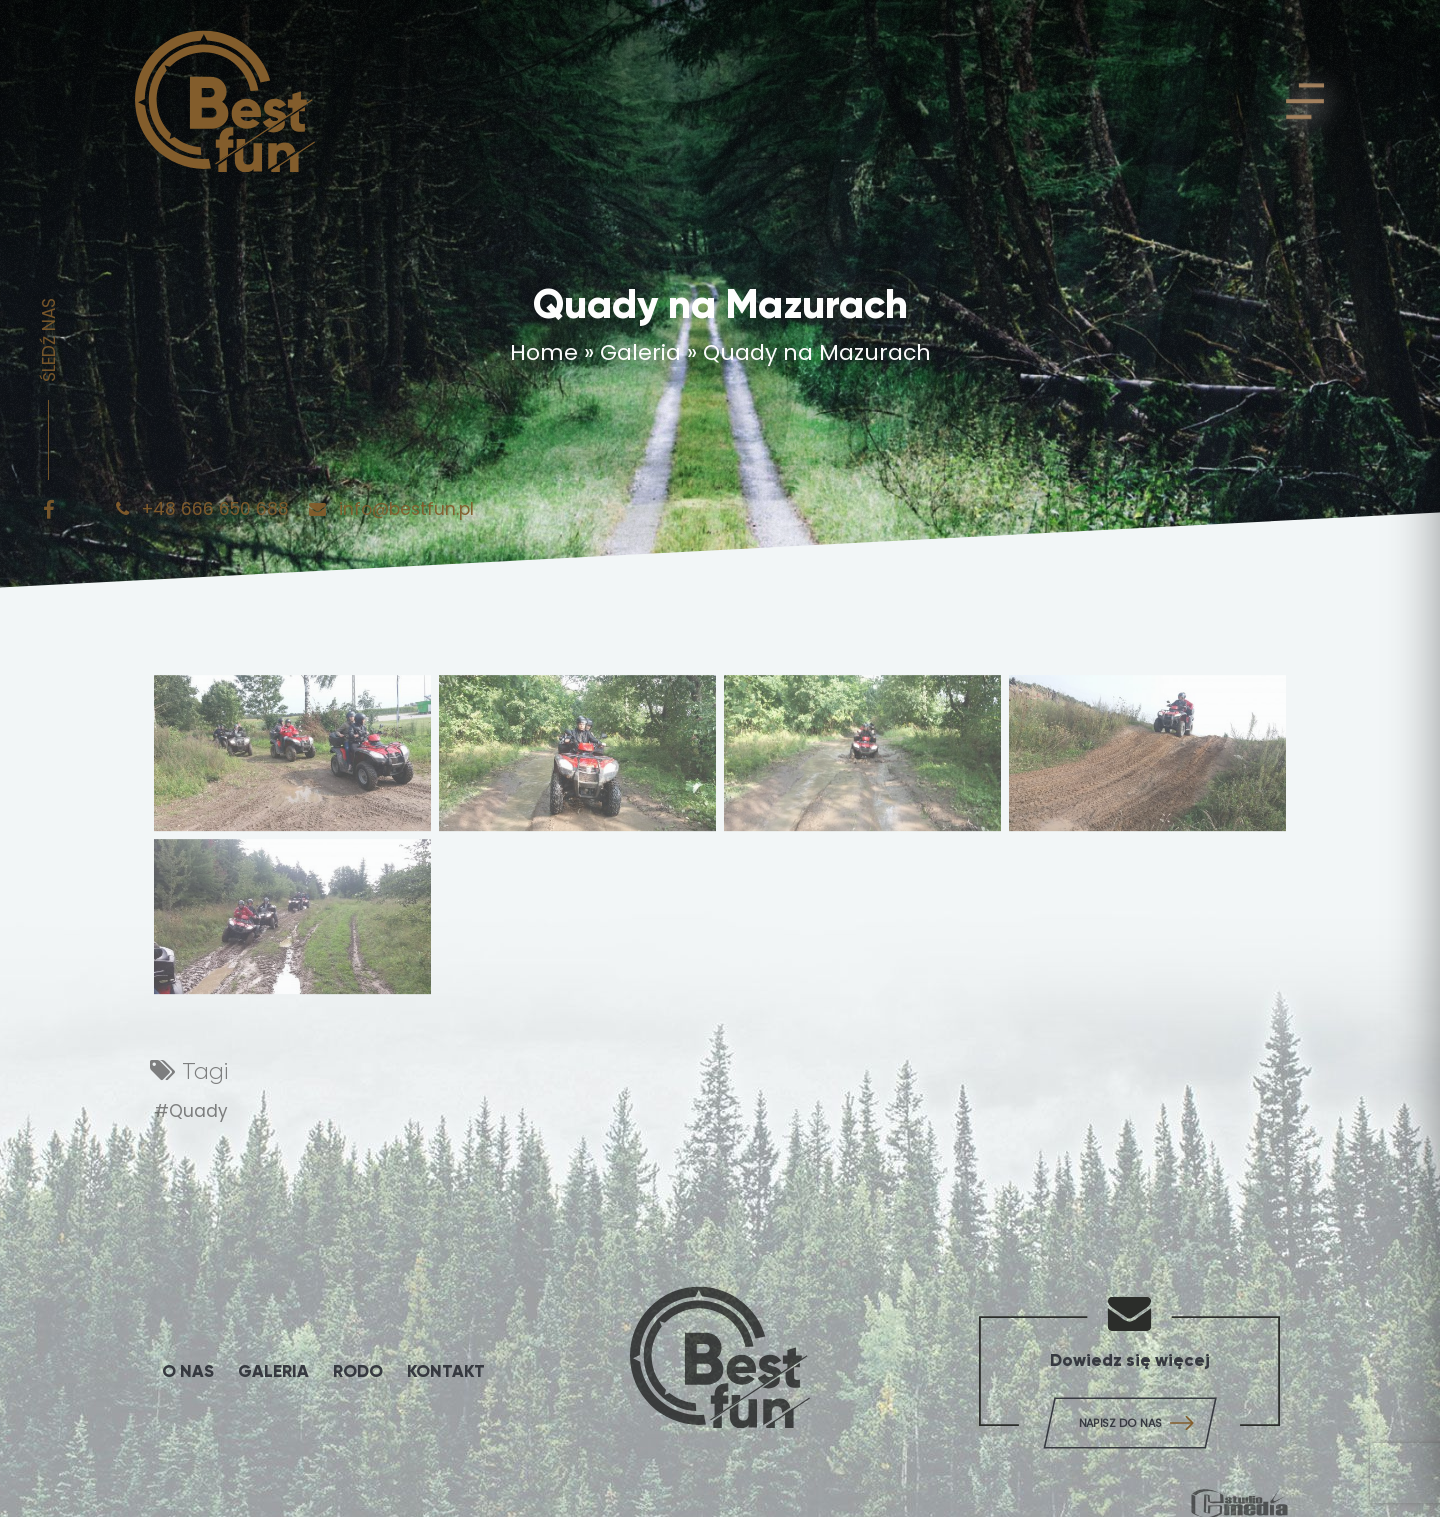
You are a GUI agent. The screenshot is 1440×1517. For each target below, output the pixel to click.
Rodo (358, 1371)
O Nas (188, 1371)
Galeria (640, 357)
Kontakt (446, 1371)
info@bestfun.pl (391, 522)
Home (544, 357)
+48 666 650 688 (205, 522)
